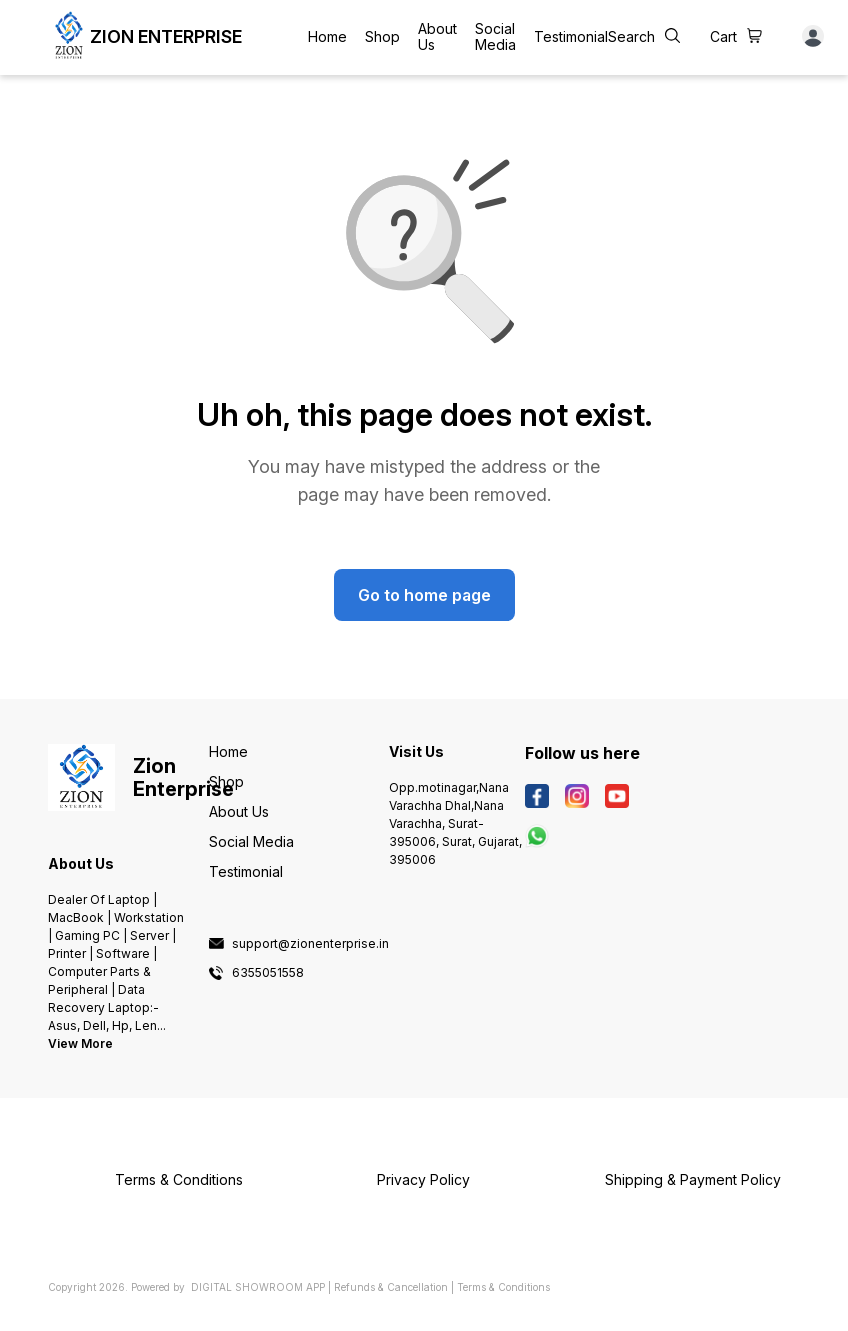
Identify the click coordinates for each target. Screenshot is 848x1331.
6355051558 (268, 973)
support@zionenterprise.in (310, 944)
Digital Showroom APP (258, 1287)
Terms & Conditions (503, 1287)
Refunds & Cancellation (391, 1287)
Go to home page (424, 595)
